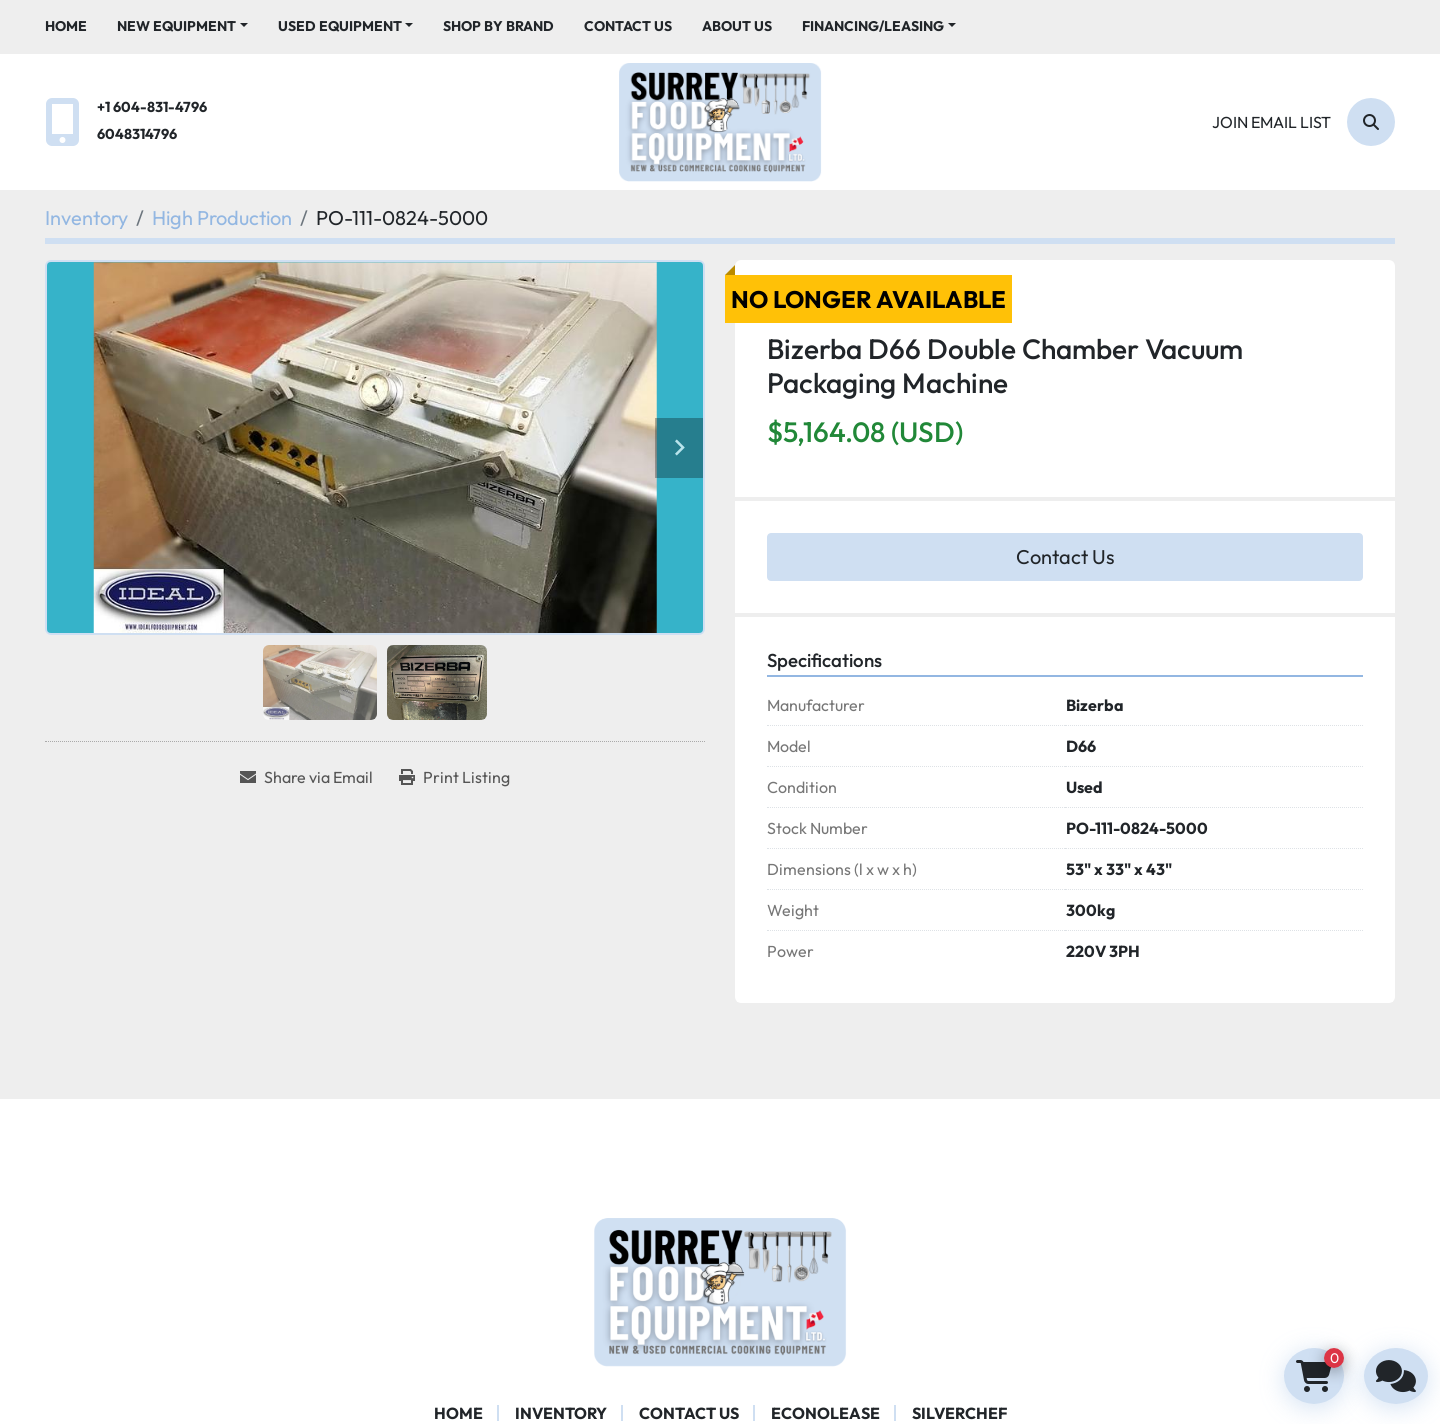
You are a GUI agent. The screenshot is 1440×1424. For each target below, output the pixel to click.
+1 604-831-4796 (152, 107)
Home (66, 26)
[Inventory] (86, 217)
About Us (737, 26)
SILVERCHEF (959, 1413)
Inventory (561, 1413)
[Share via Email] (306, 777)
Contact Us (628, 26)
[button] (182, 26)
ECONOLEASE (825, 1413)
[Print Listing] (454, 777)
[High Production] (222, 217)
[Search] (1371, 122)
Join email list (1271, 122)
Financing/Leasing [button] (873, 26)
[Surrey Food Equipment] (720, 1290)
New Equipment (176, 26)
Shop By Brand (498, 26)
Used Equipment (340, 26)
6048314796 (137, 134)
